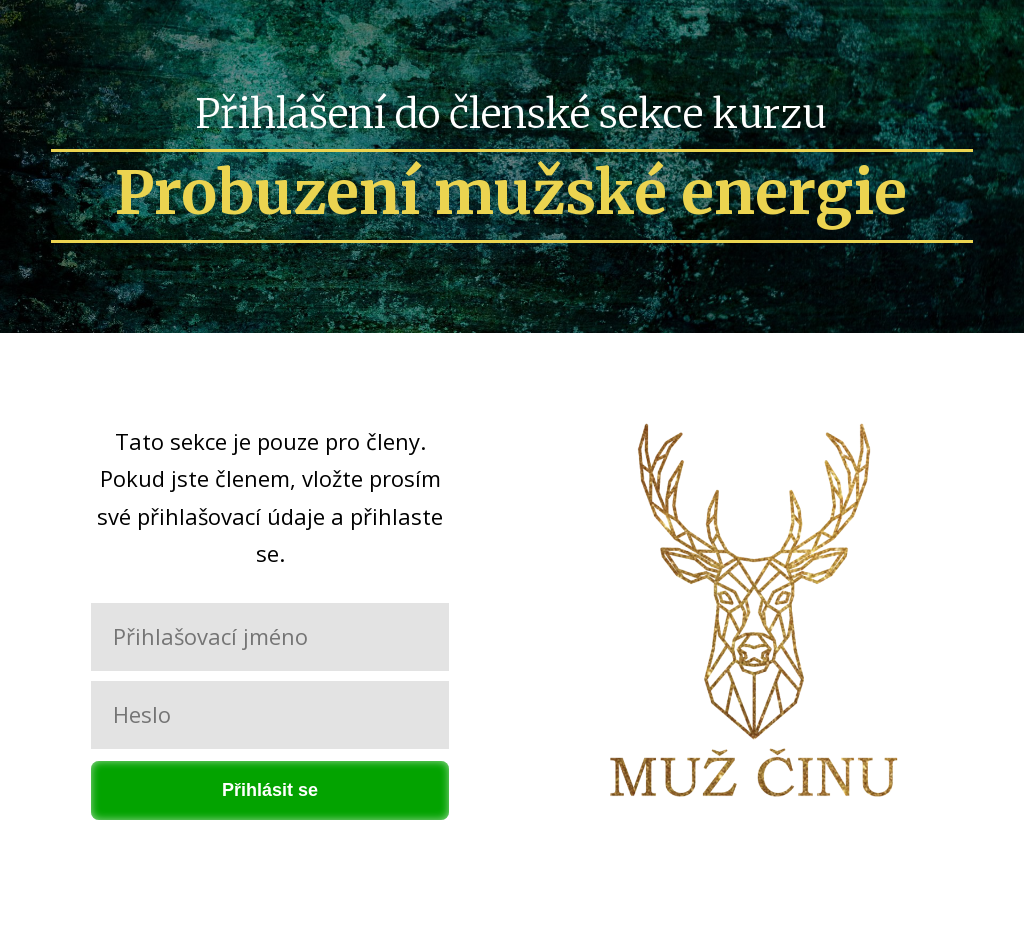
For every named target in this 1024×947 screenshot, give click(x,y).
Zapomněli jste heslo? (270, 846)
